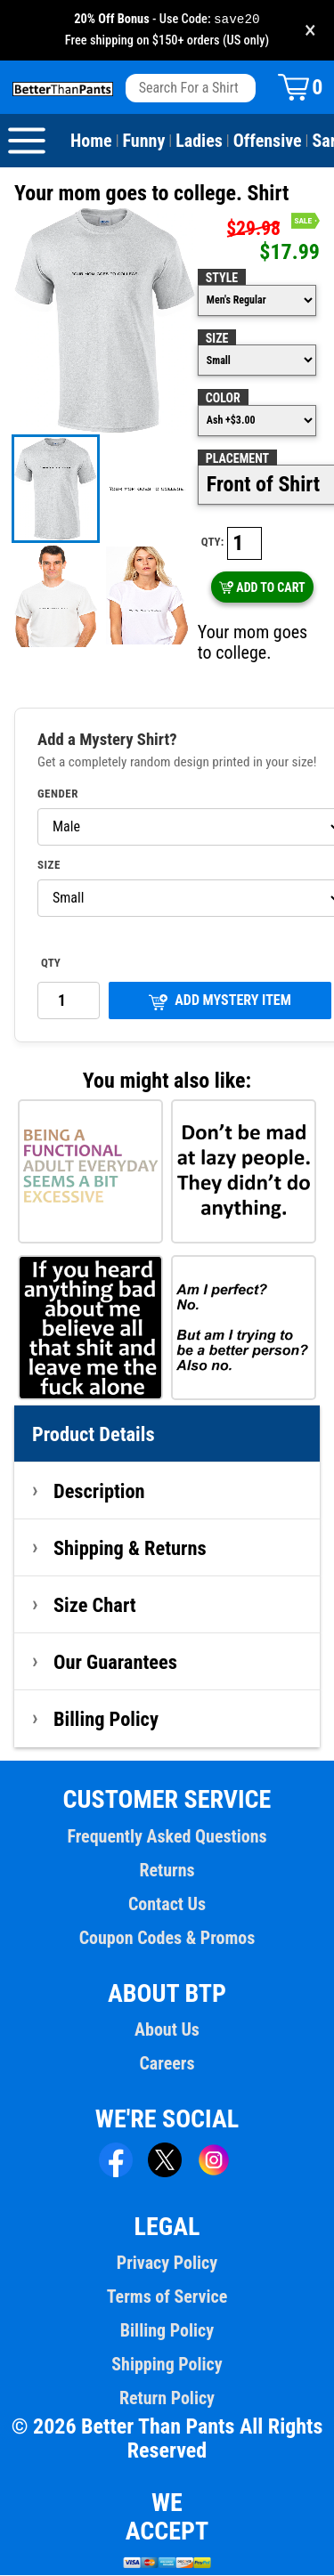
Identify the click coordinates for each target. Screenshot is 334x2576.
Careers (166, 2064)
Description (99, 1491)
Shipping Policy (166, 2365)
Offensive (267, 141)
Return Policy (167, 2399)
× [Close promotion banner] (310, 30)
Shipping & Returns (130, 1548)
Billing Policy (106, 1719)
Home (91, 141)
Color (223, 399)
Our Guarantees (115, 1662)
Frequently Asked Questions (166, 1837)
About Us (167, 2030)
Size (217, 339)
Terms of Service (167, 2297)
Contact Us (167, 1905)
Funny (144, 141)
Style (222, 278)
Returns (166, 1871)
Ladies (199, 141)
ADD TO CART (262, 588)
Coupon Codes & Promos (167, 1938)
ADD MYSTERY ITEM (220, 1001)
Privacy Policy (167, 2263)
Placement (237, 459)
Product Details (93, 1434)
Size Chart (94, 1605)
